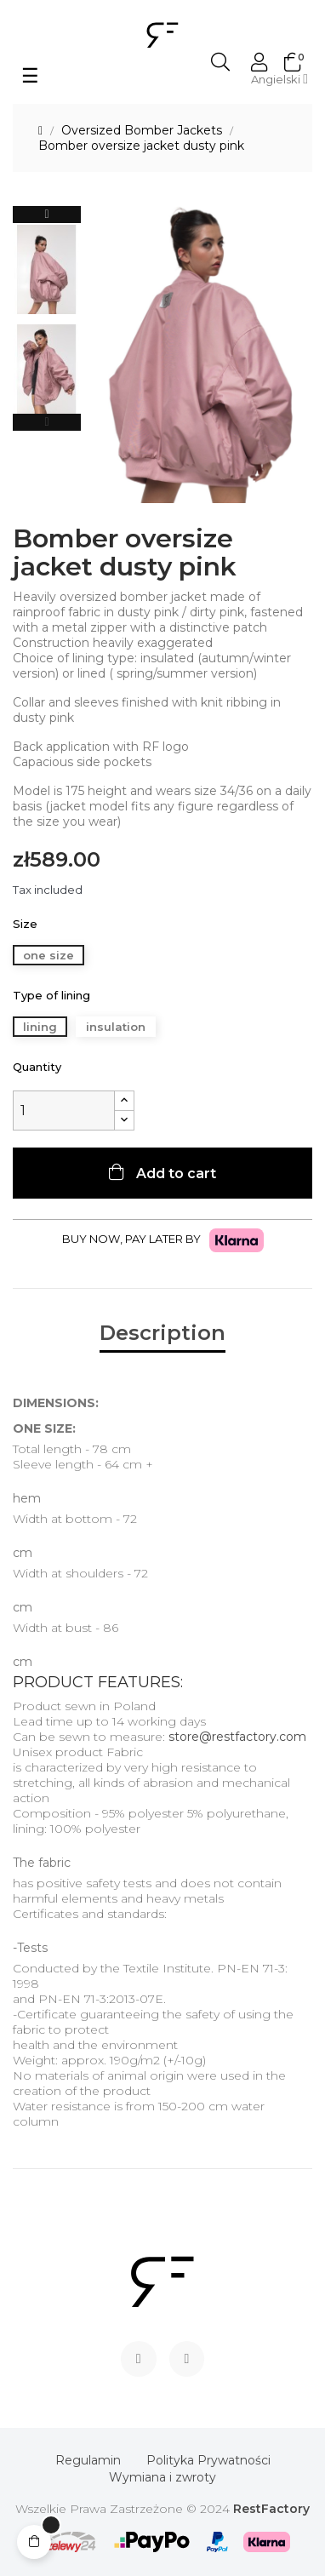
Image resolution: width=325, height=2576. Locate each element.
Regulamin (88, 2460)
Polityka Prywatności (208, 2460)
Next (47, 214)
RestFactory (271, 2508)
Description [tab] (162, 1332)
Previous (47, 422)
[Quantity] (64, 1111)
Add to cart (174, 1173)
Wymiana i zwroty (162, 2477)
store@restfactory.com (237, 1736)
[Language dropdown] (279, 79)
